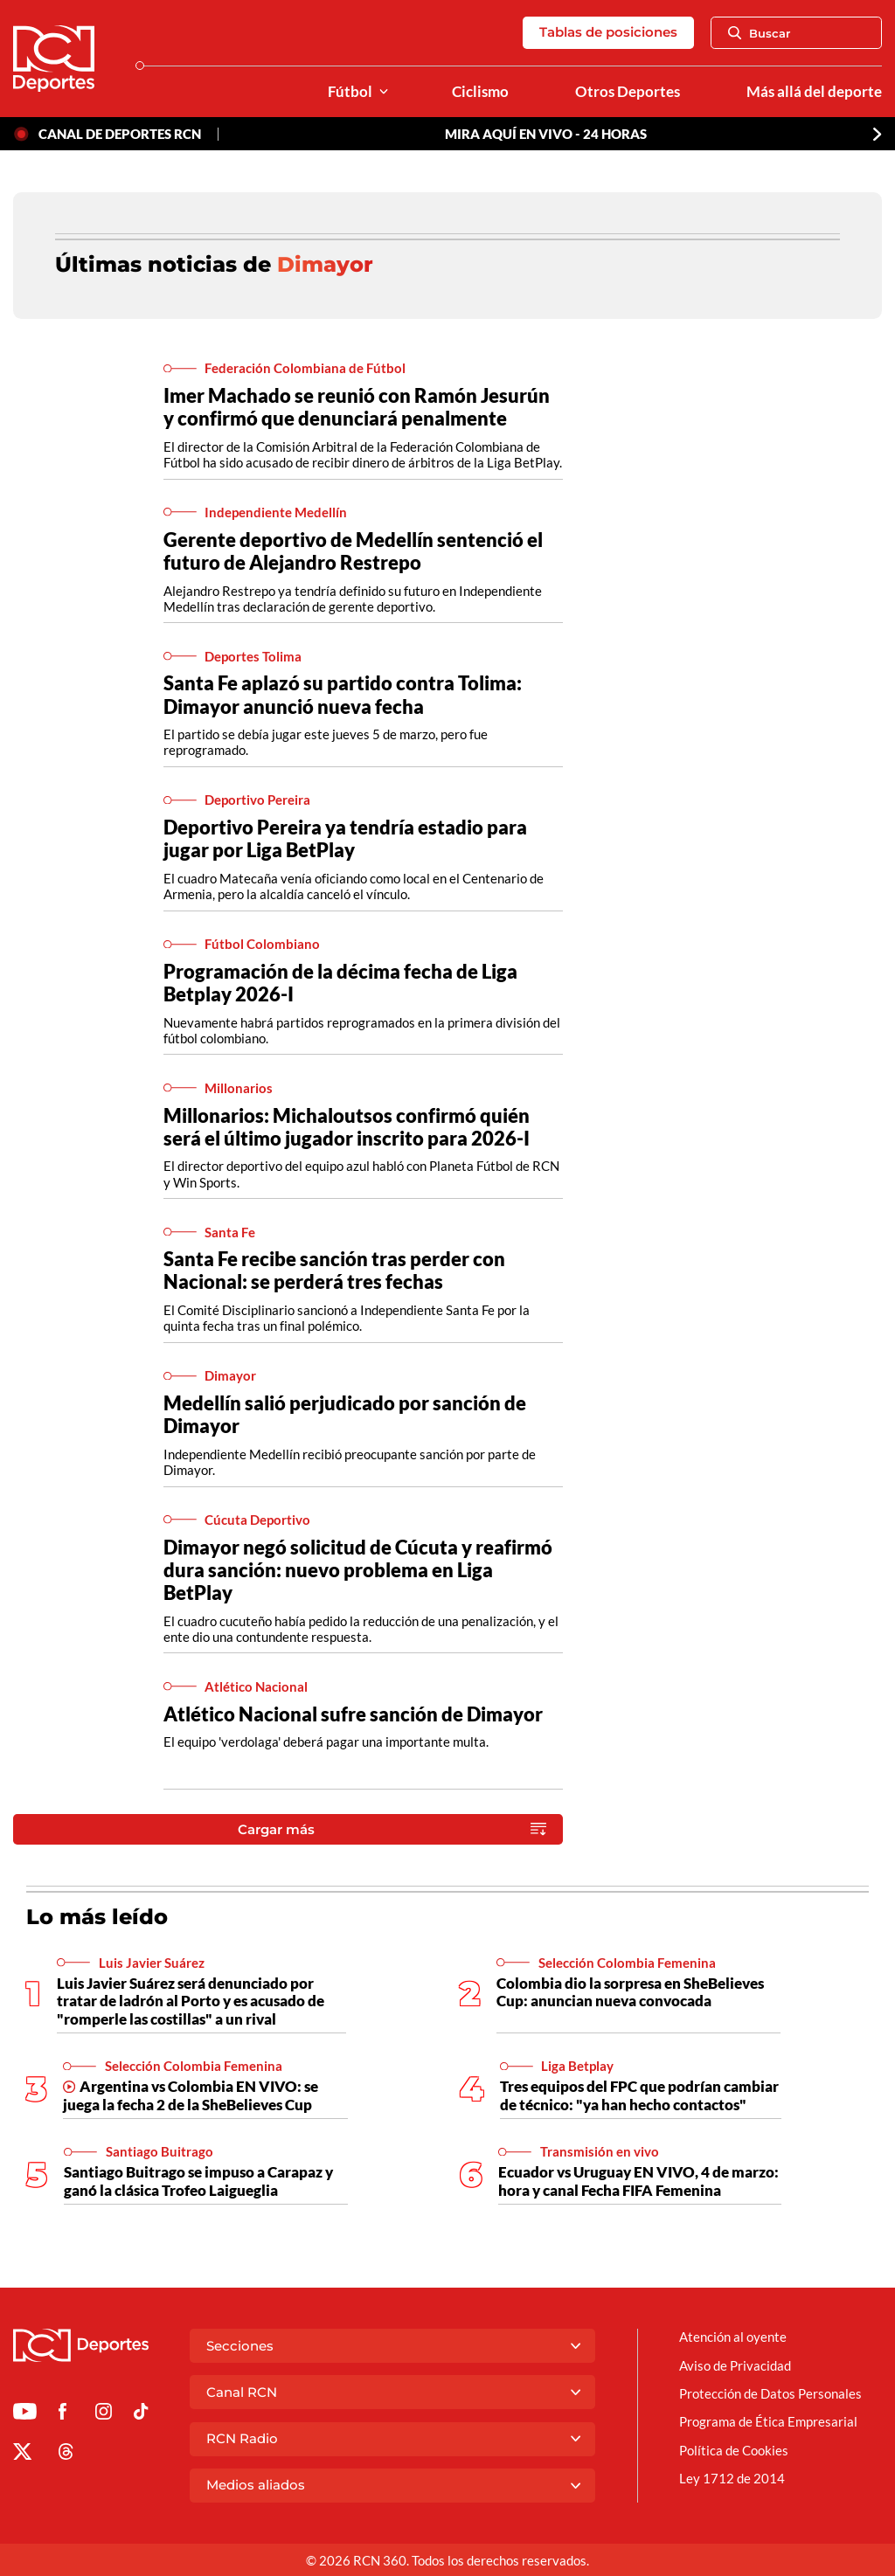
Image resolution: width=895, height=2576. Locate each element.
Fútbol (350, 91)
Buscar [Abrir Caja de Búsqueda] (759, 33)
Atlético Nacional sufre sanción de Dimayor (353, 1714)
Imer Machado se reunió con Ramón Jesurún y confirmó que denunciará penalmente (356, 407)
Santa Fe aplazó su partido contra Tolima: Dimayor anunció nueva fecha (342, 694)
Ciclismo (480, 91)
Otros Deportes (627, 91)
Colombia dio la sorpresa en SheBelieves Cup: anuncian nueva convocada (630, 1992)
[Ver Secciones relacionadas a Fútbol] (383, 92)
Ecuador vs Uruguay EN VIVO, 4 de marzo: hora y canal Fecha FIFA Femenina (638, 2181)
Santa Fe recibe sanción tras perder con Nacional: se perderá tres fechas (334, 1270)
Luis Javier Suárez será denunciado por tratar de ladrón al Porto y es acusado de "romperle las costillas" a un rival (190, 2001)
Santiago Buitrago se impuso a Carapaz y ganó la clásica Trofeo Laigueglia (198, 2181)
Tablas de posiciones (608, 32)
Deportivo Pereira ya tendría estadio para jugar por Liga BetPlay (345, 838)
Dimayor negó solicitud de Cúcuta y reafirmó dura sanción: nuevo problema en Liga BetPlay (357, 1569)
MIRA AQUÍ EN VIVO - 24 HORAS (546, 134)
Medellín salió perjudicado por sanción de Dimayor (344, 1414)
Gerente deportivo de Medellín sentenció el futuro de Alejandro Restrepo (353, 551)
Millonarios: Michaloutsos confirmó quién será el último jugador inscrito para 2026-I (346, 1127)
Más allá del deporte (814, 91)
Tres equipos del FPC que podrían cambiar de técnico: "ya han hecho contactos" (639, 2095)
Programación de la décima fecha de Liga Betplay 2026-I (340, 982)
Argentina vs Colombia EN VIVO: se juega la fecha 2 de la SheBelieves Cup (190, 2095)
